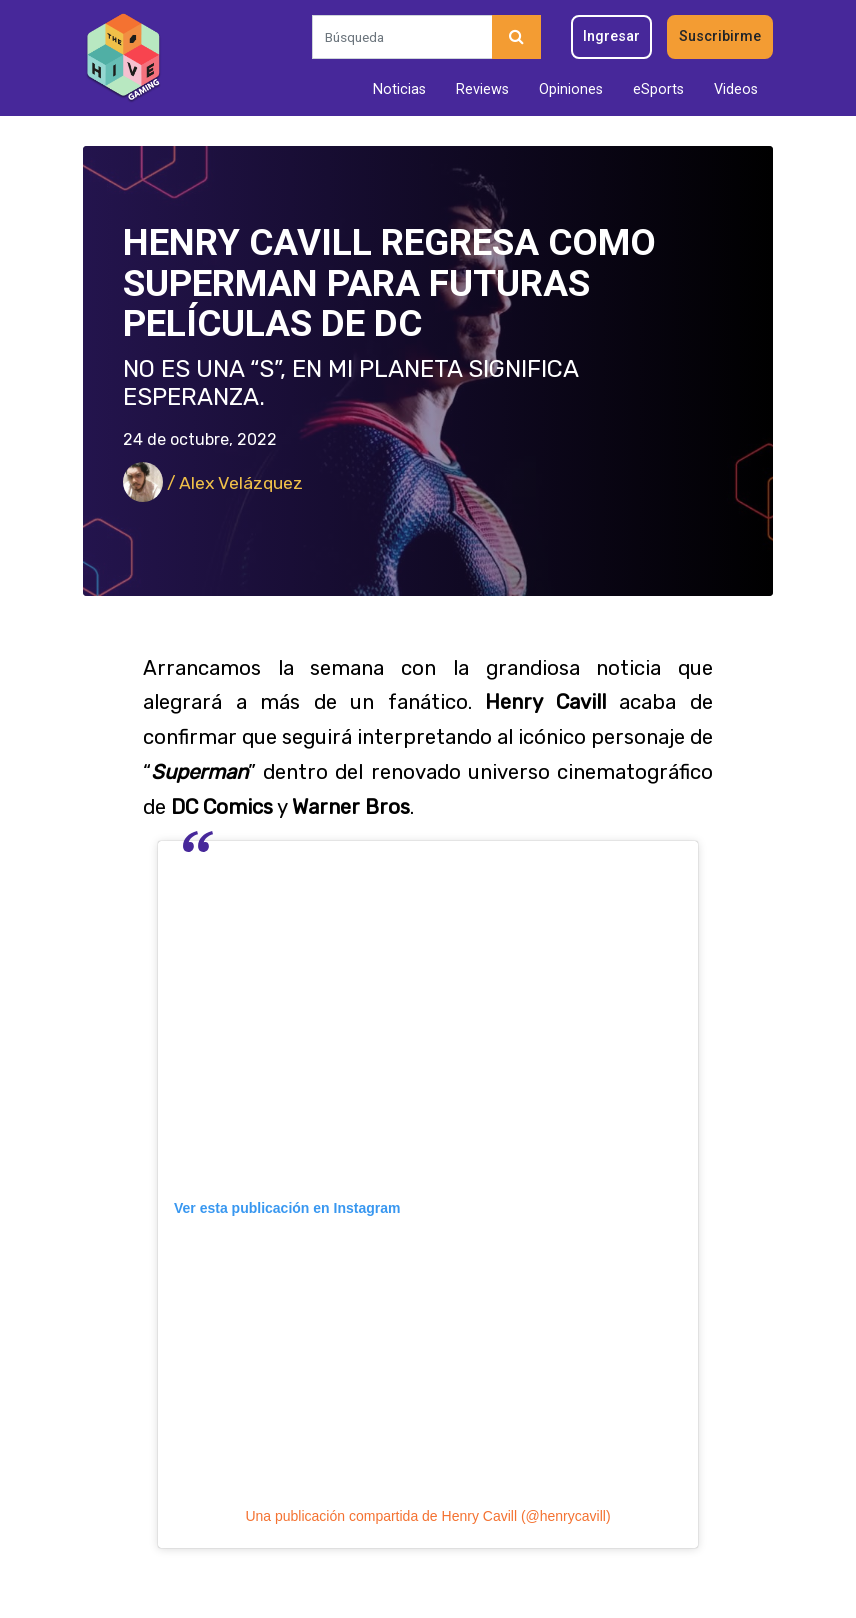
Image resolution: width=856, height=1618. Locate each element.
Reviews (482, 89)
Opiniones (571, 89)
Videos (736, 89)
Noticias (399, 89)
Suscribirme (720, 36)
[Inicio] (123, 58)
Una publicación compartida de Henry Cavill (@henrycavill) (427, 1516)
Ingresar (611, 36)
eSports (658, 89)
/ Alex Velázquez (213, 483)
